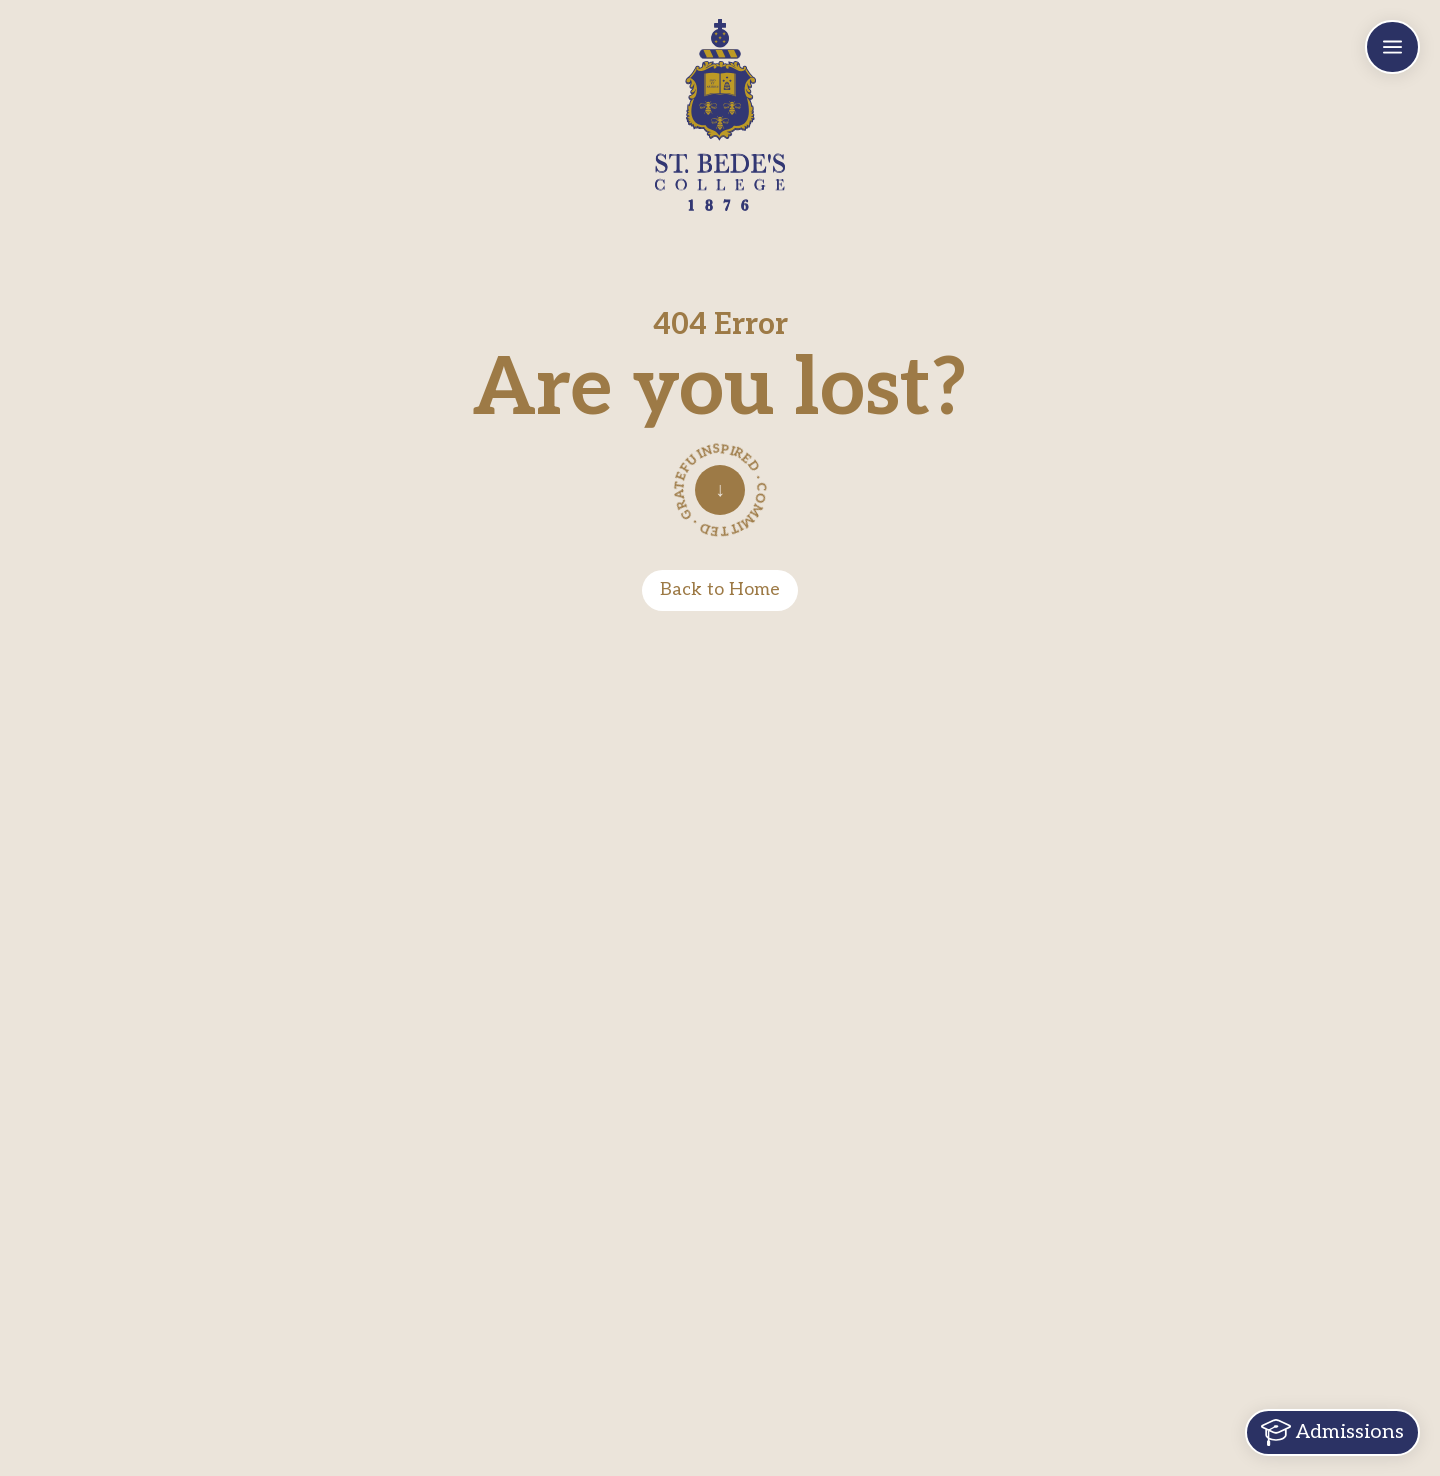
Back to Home (720, 589)
